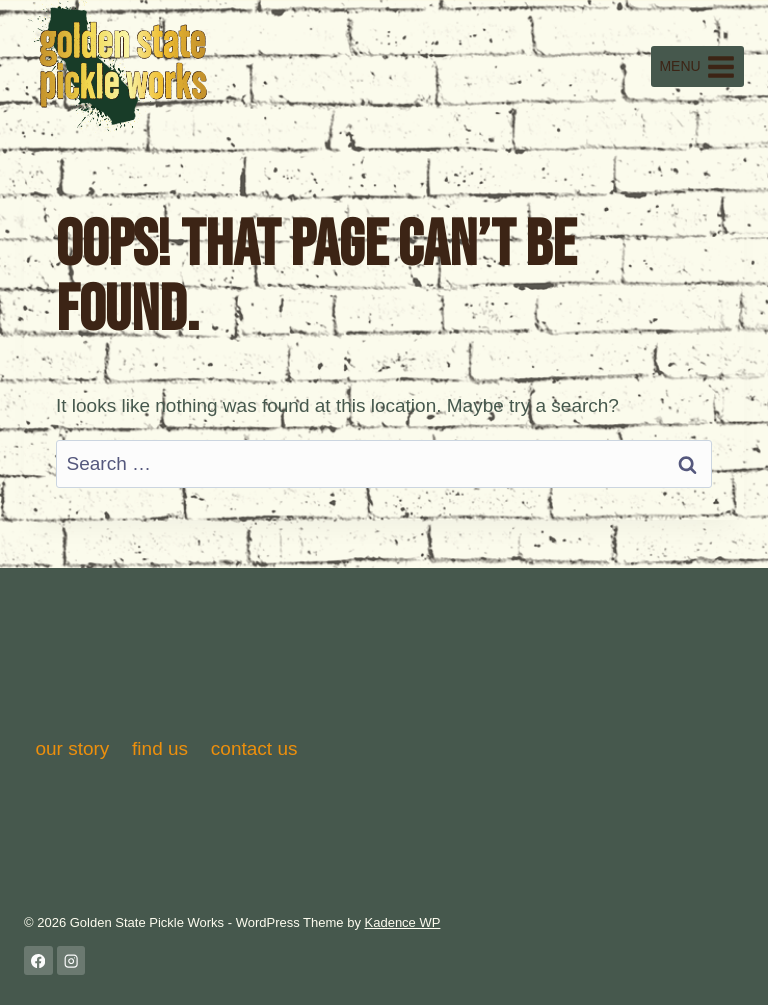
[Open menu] (697, 66)
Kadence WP (403, 922)
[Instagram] (71, 960)
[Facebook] (38, 960)
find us (160, 748)
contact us (254, 748)
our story (72, 748)
